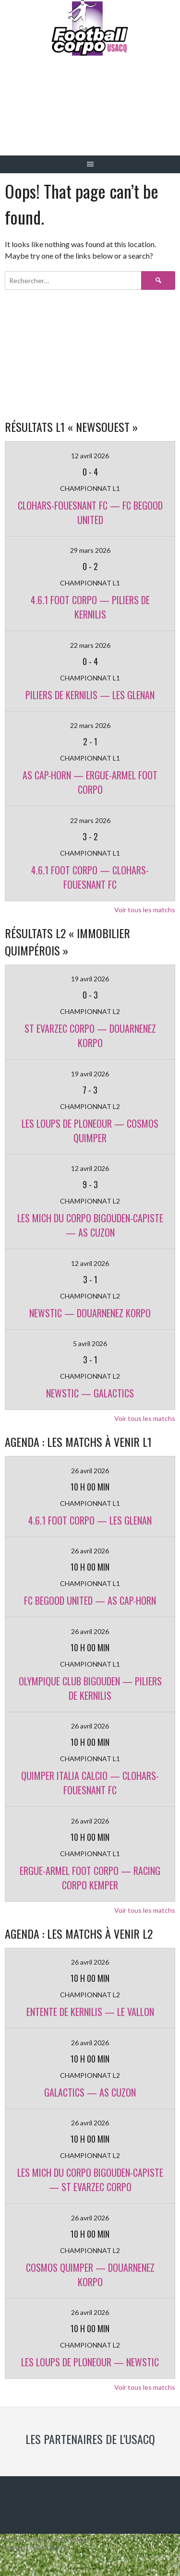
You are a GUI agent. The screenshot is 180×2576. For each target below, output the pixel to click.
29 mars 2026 (90, 550)
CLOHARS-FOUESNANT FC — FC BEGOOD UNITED (90, 512)
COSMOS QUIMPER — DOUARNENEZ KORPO (90, 2274)
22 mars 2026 (90, 645)
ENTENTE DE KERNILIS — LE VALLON (90, 2011)
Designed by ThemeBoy (36, 2548)
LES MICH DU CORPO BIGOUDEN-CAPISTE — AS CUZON (90, 1225)
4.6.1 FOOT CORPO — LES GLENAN (90, 1520)
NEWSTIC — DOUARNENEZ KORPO (90, 1313)
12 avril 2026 (90, 456)
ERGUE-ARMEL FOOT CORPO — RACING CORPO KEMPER (90, 1877)
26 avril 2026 (90, 1471)
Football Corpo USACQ (90, 113)
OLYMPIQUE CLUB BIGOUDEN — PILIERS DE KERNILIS (90, 1688)
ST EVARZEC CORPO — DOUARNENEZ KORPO (90, 1035)
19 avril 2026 (90, 979)
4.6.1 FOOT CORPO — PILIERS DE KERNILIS (90, 607)
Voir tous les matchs (144, 910)
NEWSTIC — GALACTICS (90, 1393)
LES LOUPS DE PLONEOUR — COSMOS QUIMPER (90, 1130)
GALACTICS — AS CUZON (90, 2092)
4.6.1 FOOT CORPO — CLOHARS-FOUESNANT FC (90, 877)
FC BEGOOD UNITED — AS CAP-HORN (90, 1600)
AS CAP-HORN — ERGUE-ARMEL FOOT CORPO (90, 782)
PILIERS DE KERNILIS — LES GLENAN (90, 695)
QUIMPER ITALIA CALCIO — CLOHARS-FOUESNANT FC (90, 1782)
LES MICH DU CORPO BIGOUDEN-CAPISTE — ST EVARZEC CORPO (90, 2179)
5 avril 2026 (90, 1343)
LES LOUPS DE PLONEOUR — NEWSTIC (90, 2362)
